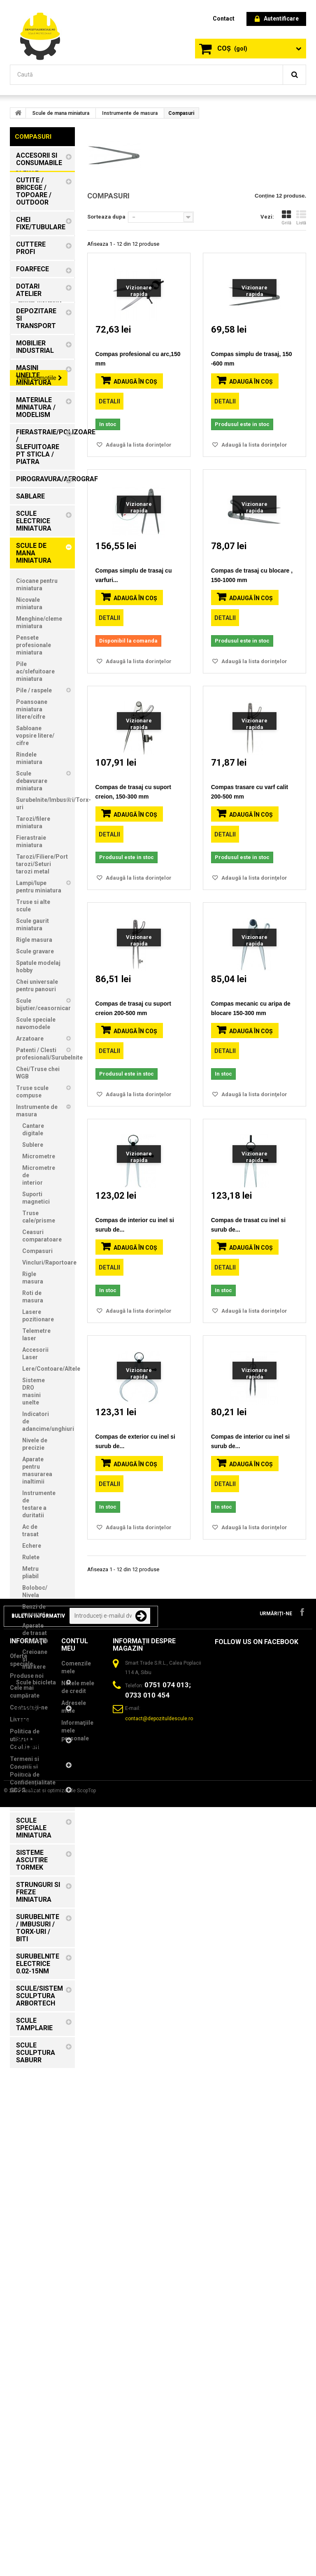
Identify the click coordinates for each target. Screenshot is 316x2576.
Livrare (19, 2460)
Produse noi (27, 2416)
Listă (301, 218)
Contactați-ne (29, 2448)
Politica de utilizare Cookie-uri (25, 2480)
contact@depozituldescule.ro (159, 2459)
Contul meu (74, 2385)
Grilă (286, 218)
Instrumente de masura (130, 113)
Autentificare (277, 19)
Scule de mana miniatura (60, 113)
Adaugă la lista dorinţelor (138, 445)
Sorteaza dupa (106, 217)
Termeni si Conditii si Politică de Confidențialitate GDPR (33, 2515)
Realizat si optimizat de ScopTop (59, 2559)
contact (224, 18)
